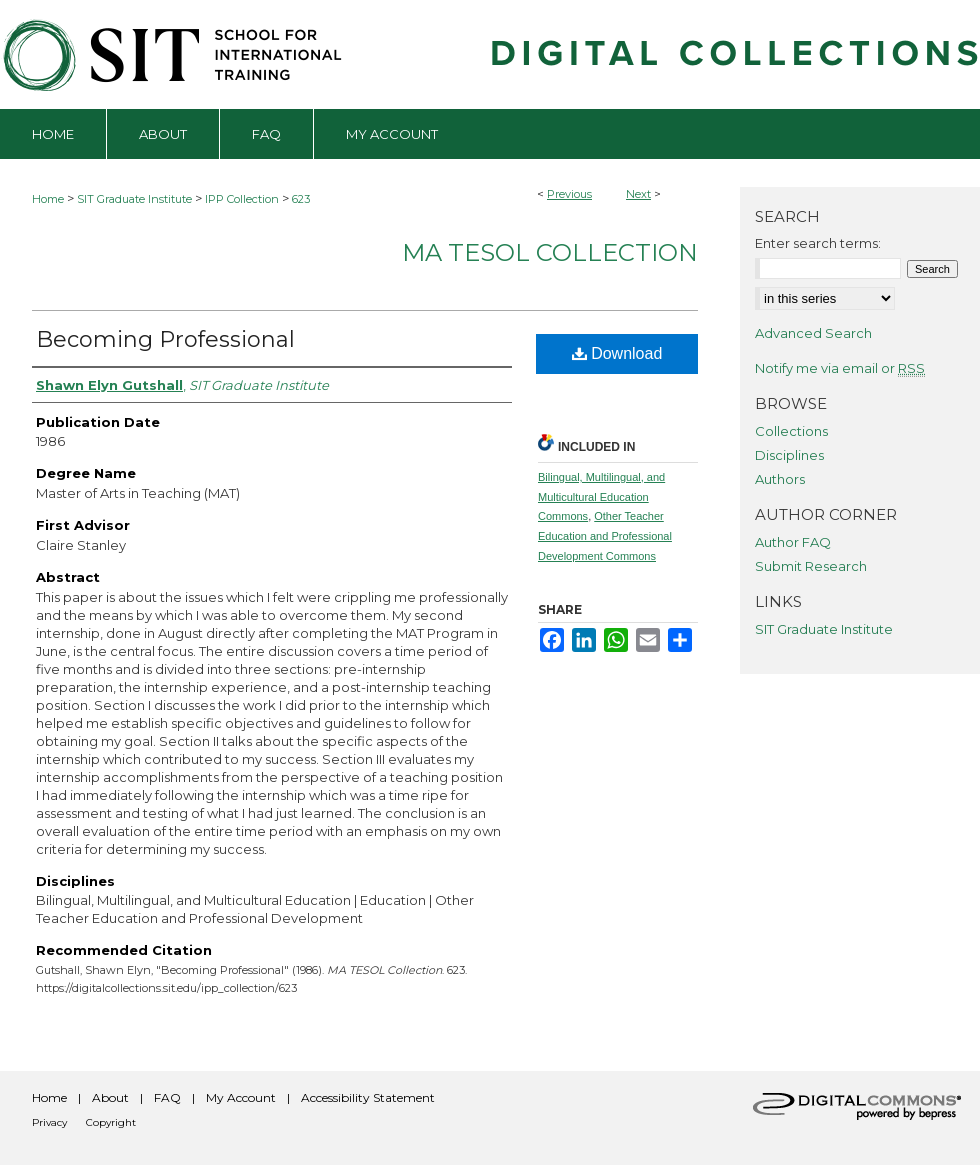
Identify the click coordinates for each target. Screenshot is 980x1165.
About (110, 1097)
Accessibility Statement (368, 1097)
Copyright (111, 1122)
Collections (791, 431)
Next (638, 194)
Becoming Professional (165, 339)
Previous (569, 194)
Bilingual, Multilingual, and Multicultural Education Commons (601, 497)
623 (301, 199)
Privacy (49, 1122)
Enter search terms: (818, 243)
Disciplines (789, 455)
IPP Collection (242, 199)
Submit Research (811, 566)
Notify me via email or (840, 368)
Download (617, 353)
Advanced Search (813, 333)
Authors (780, 479)
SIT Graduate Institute (134, 199)
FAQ (167, 1097)
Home (48, 199)
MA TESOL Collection (550, 252)
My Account (241, 1097)
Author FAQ (793, 542)
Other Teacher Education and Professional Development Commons (605, 536)
